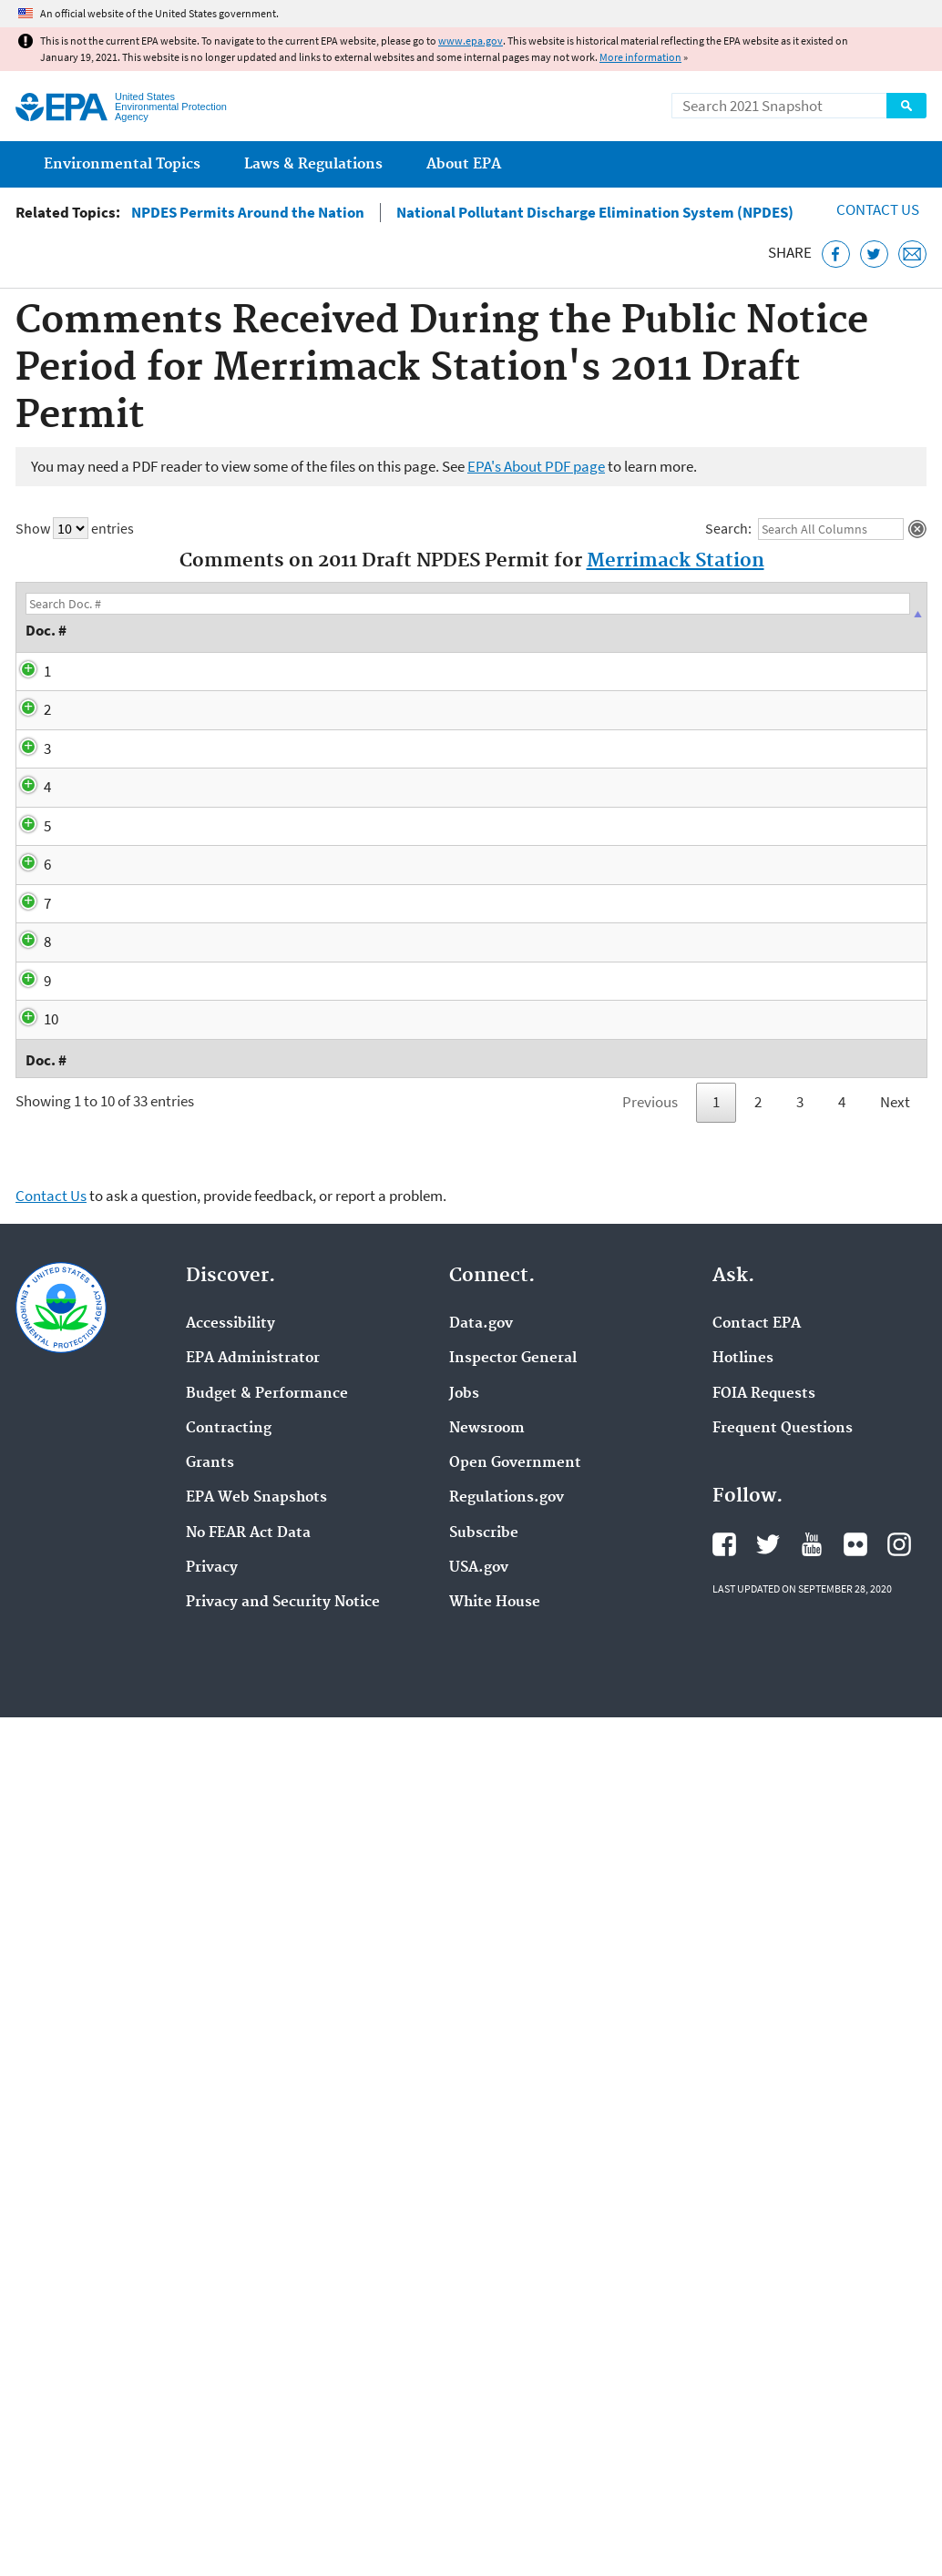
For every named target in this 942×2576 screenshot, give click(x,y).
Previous (650, 1868)
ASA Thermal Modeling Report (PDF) (575, 957)
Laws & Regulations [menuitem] (313, 164)
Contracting (228, 2194)
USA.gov (478, 2334)
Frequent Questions (782, 2194)
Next (895, 1868)
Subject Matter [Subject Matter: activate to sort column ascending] (424, 616)
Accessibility (230, 2090)
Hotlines (742, 2125)
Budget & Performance (267, 2160)
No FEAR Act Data (248, 2299)
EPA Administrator (253, 2125)
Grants (210, 2230)
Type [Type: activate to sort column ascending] (276, 616)
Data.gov (481, 2090)
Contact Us (877, 209)
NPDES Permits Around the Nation (247, 212)
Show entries (74, 528)
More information (640, 57)
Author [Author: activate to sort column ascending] (732, 616)
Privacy (212, 2334)
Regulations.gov (506, 2264)
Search (906, 105)
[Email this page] (912, 254)
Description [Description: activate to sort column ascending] (589, 616)
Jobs (464, 2160)
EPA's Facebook (724, 2311)
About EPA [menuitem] (463, 164)
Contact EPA (756, 2090)
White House (494, 2369)
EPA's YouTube (812, 2311)
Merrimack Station (675, 561)
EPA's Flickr (855, 2311)
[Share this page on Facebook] (836, 254)
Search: (804, 529)
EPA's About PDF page (536, 466)
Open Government (515, 2230)
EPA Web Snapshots (256, 2264)
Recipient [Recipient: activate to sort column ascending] (860, 616)
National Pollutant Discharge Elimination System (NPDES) (595, 212)
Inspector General (513, 2125)
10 (33, 1715)
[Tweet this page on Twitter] (874, 254)
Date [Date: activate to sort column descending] (154, 616)
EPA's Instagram (899, 2311)
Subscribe (483, 2299)
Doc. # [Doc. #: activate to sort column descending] (53, 616)
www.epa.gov (470, 40)
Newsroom (487, 2194)
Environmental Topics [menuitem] (122, 164)
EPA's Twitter (768, 2311)
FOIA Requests (763, 2160)
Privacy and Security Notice (283, 2369)
